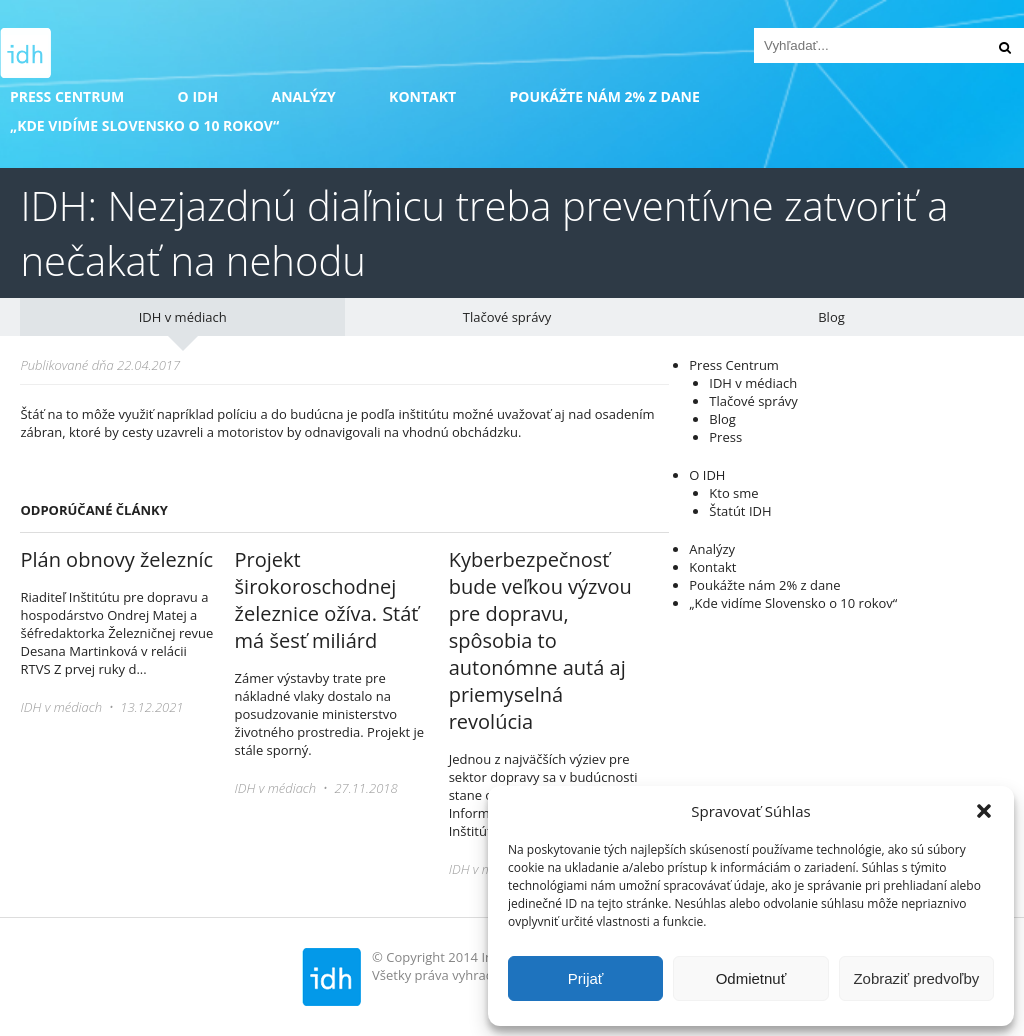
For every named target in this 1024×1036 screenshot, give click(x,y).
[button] (984, 811)
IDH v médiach (183, 317)
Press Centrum (67, 96)
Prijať (586, 978)
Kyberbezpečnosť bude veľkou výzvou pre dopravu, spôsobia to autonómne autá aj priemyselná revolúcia (540, 640)
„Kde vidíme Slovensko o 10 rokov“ (144, 125)
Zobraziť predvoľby (916, 978)
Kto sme (733, 493)
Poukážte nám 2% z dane (604, 96)
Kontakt (422, 96)
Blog (831, 317)
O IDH (198, 96)
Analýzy (304, 96)
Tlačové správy (507, 317)
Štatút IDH (740, 511)
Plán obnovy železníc (116, 559)
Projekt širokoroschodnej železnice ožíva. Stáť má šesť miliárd (327, 600)
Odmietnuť (751, 978)
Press (725, 437)
